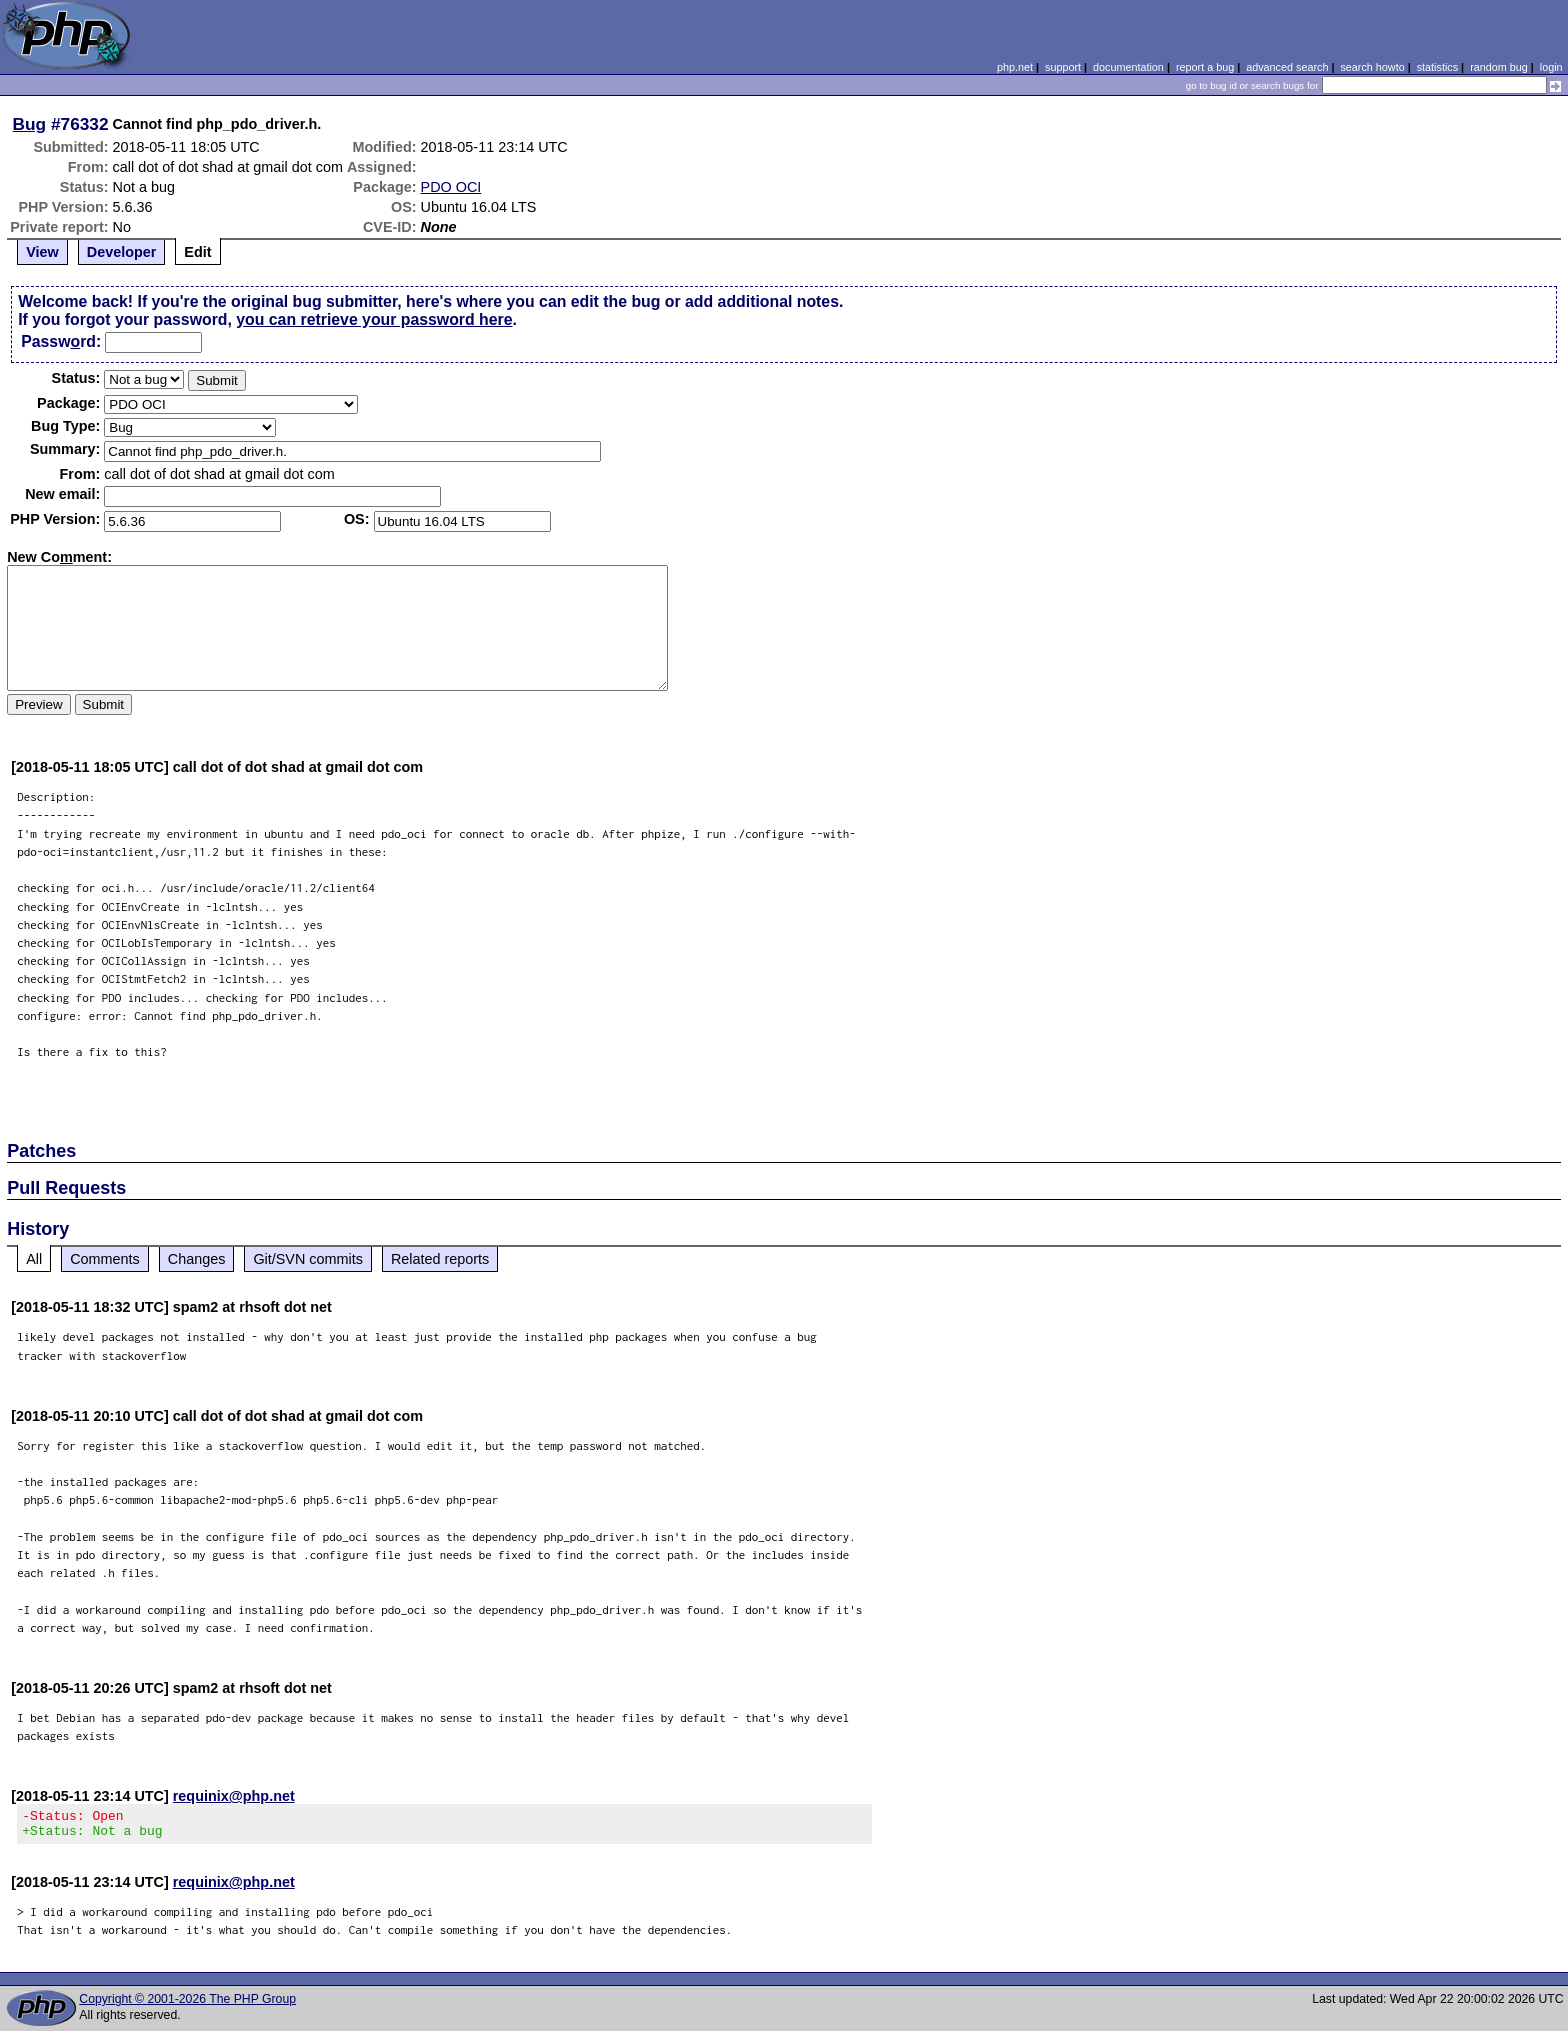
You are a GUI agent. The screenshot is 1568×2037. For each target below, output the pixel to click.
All (34, 1259)
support (1063, 67)
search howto (1372, 67)
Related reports (440, 1259)
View (42, 252)
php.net (1015, 67)
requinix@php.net (234, 1796)
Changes (197, 1259)
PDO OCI (451, 187)
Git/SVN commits (308, 1259)
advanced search (1287, 67)
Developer (122, 252)
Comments (105, 1259)
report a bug (1205, 67)
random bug (1499, 67)
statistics (1437, 67)
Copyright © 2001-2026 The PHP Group (187, 2005)
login (1551, 67)
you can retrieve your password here (374, 319)
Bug (30, 124)
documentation (1128, 67)
